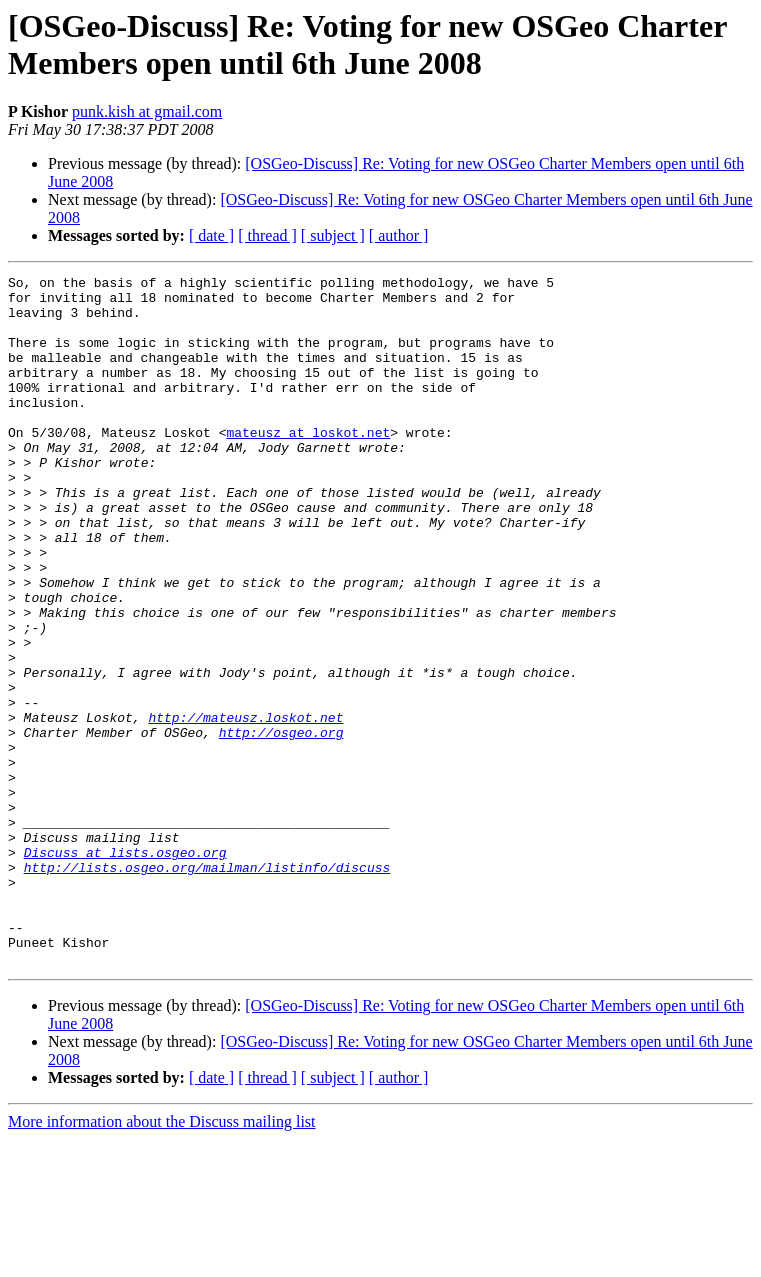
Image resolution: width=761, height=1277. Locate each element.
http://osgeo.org (281, 825)
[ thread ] (267, 235)
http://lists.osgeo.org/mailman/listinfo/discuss (207, 987)
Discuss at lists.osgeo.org (125, 969)
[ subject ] (333, 235)
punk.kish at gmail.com (147, 111)
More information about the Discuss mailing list (162, 1259)
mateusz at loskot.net (308, 465)
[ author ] (399, 235)
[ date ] (211, 235)
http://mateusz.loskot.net (245, 807)
